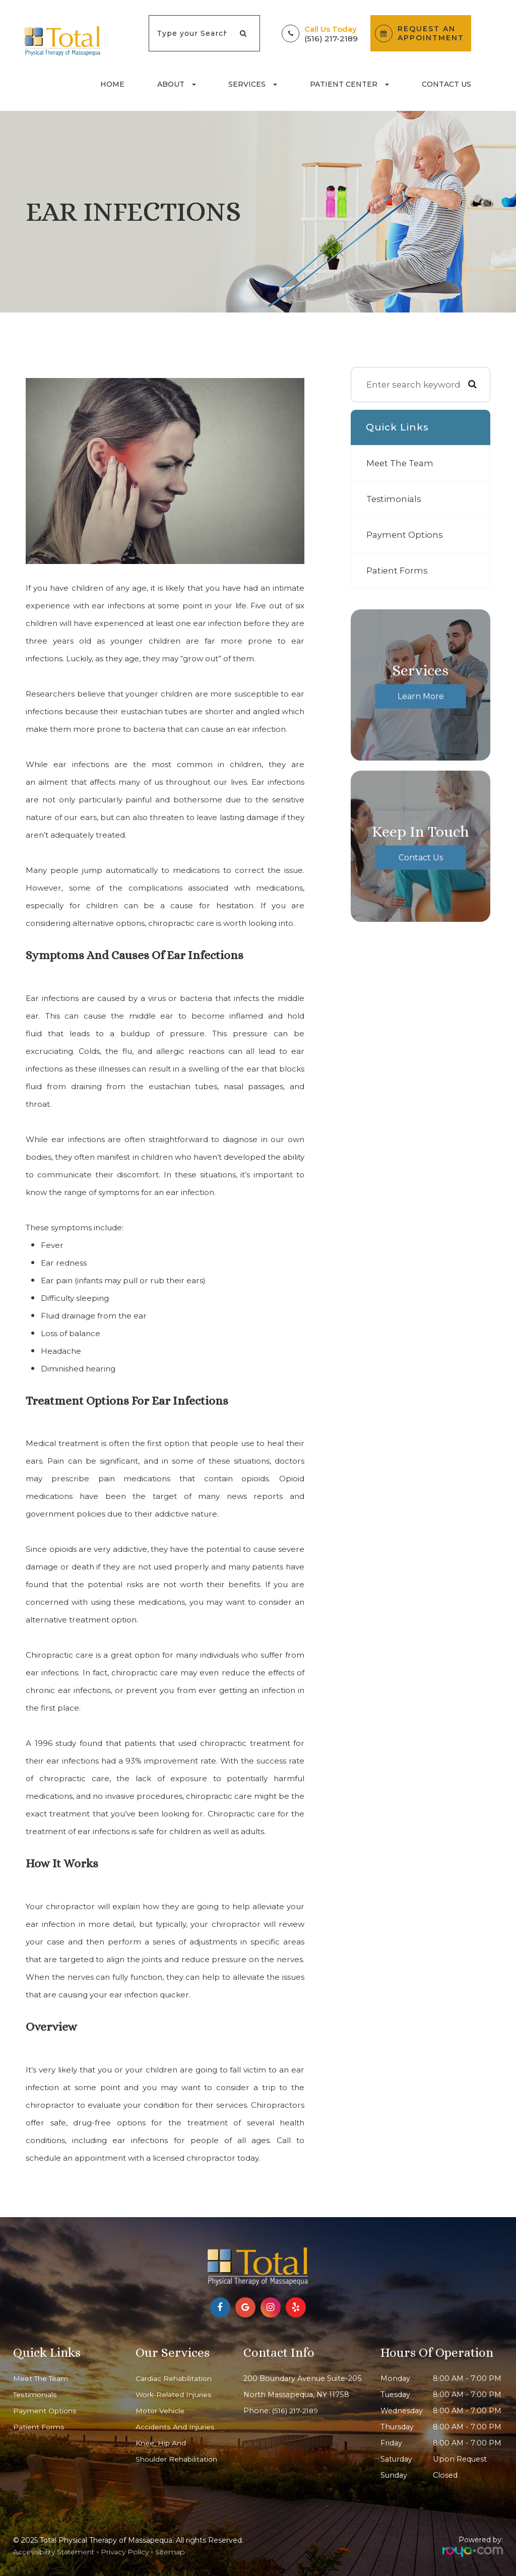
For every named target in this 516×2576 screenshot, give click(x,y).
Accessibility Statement (53, 2551)
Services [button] (252, 84)
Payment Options (404, 534)
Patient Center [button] (349, 84)
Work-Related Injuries (175, 2394)
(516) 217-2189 (331, 38)
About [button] (176, 84)
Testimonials (394, 498)
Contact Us (446, 84)
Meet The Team (401, 463)
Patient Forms (397, 570)
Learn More (421, 696)
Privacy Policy (125, 2551)
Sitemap (170, 2551)
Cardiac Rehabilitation (175, 2378)
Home (112, 84)
